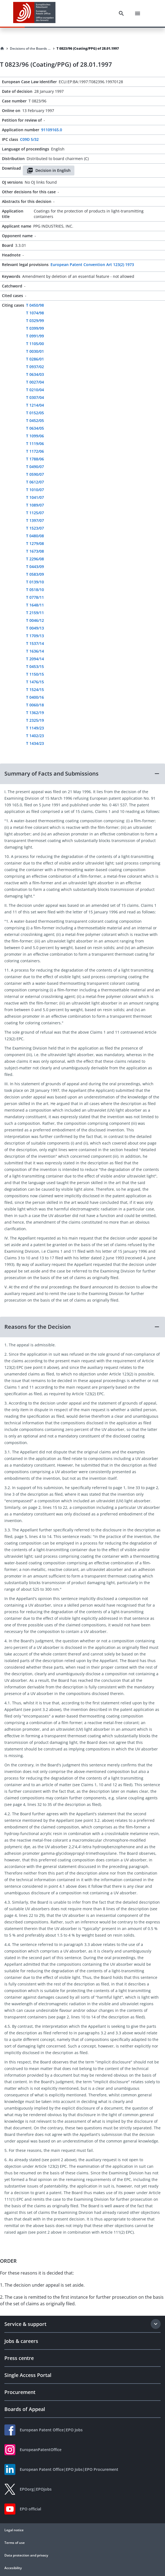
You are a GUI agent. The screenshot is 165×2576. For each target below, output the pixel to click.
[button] (82, 773)
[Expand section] (156, 2324)
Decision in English (49, 170)
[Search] (121, 13)
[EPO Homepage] (34, 13)
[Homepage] (2, 48)
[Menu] (137, 13)
